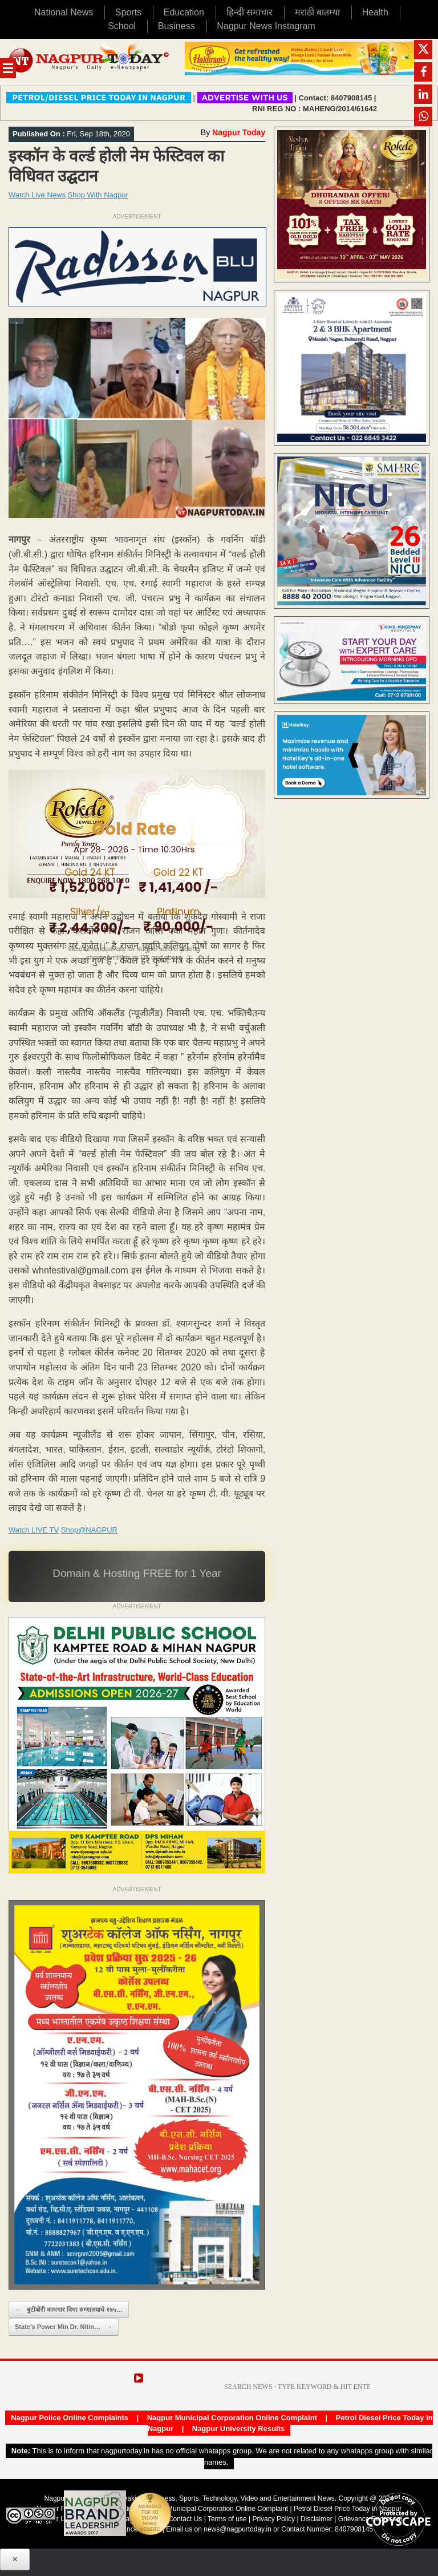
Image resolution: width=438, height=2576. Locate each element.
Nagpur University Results (238, 2428)
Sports (128, 12)
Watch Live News (37, 195)
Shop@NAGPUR (89, 1530)
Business (176, 26)
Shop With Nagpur (98, 195)
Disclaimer (317, 2519)
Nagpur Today (238, 132)
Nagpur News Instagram (266, 26)
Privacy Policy (273, 2519)
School (122, 26)
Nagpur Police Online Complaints (69, 2417)
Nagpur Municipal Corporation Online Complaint (232, 2417)
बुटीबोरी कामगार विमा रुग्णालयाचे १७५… (69, 2310)
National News (63, 12)
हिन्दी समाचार (249, 12)
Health (375, 12)
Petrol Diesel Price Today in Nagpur (348, 2509)
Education (184, 12)
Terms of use (227, 2519)
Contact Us (185, 2519)
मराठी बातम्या (317, 12)
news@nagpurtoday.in (237, 2529)
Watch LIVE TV (34, 1530)
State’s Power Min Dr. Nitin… (63, 2327)
